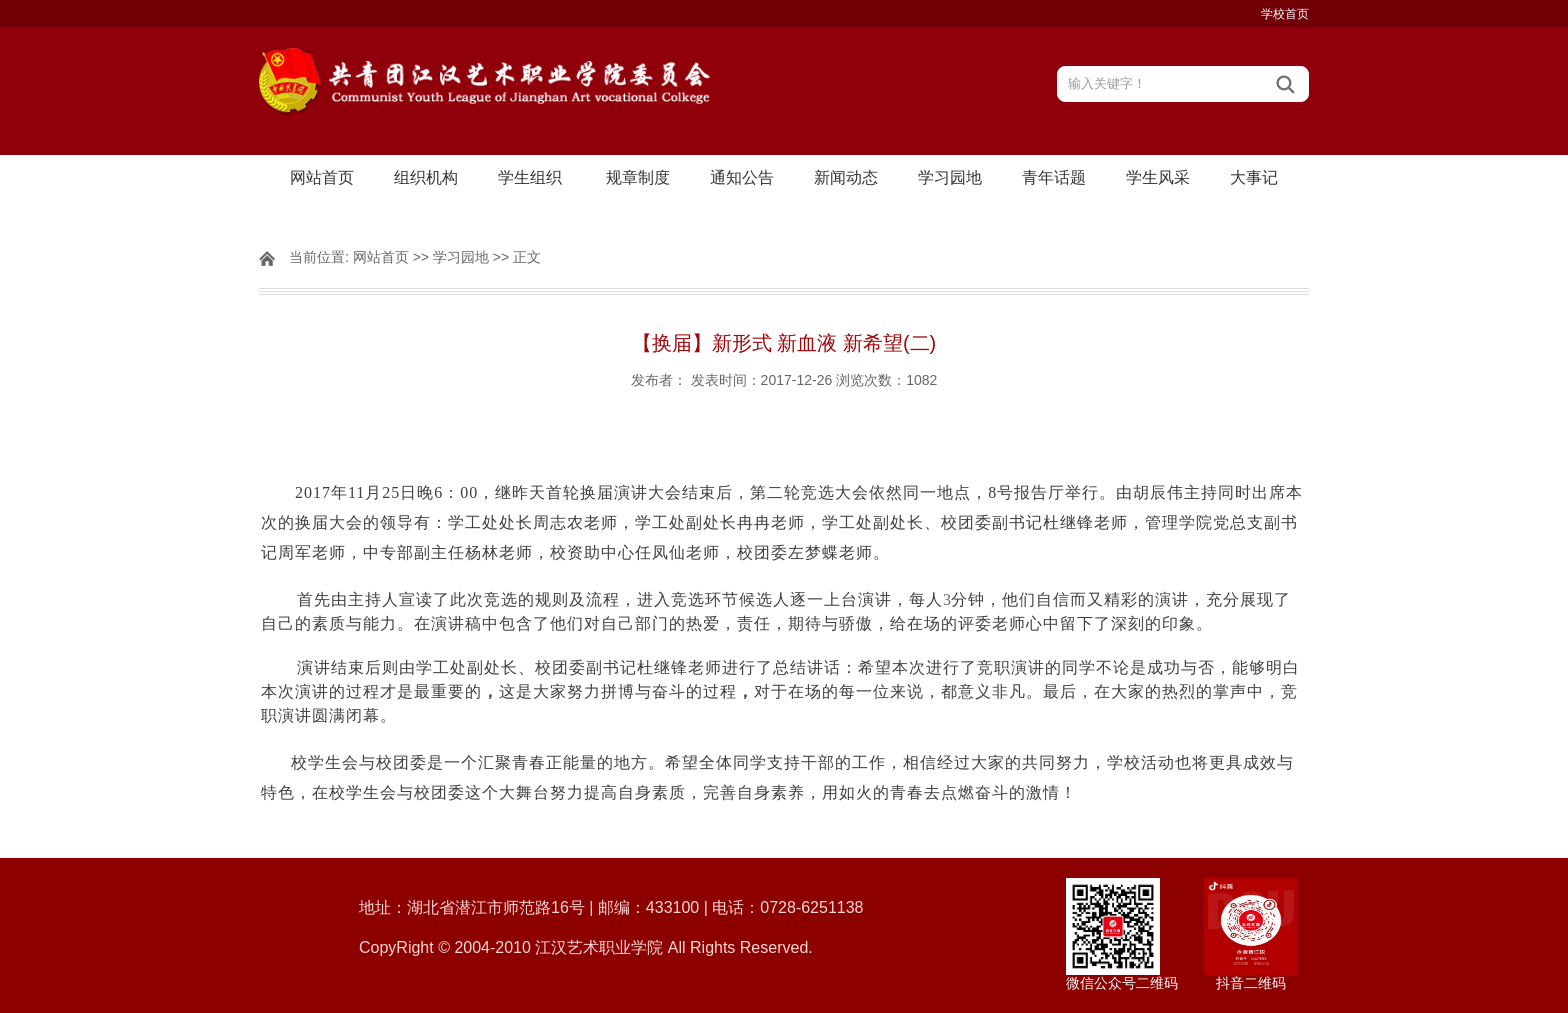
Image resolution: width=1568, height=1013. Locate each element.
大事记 (1254, 177)
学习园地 (950, 177)
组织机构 (426, 177)
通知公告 (742, 177)
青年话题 (1054, 177)
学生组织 (530, 177)
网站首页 (322, 177)
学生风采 (1158, 177)
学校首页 (1285, 14)
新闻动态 (846, 177)
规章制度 (638, 177)
